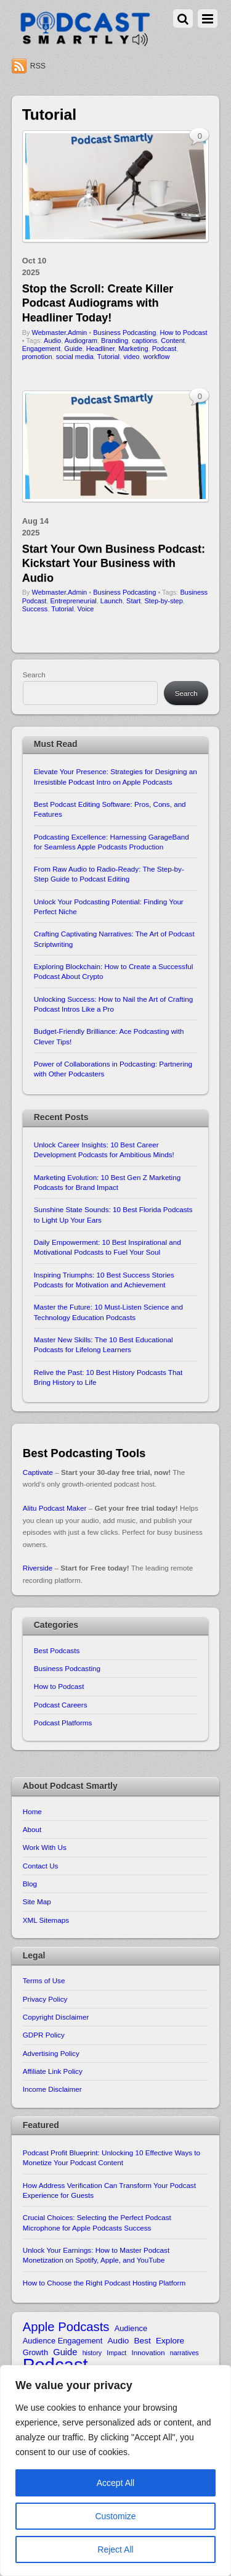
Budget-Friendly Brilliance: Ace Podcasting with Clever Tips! (109, 1036)
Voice (86, 609)
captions (144, 340)
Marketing (133, 348)
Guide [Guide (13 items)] (65, 2352)
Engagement (41, 348)
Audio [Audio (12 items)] (118, 2340)
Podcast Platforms (63, 1723)
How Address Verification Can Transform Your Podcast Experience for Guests (109, 2190)
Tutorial (108, 356)
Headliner (100, 348)
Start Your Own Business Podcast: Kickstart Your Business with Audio (113, 563)
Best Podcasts (57, 1650)
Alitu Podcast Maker (55, 1508)
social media (75, 356)
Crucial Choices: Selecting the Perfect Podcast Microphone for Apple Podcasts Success (97, 2222)
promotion (37, 356)
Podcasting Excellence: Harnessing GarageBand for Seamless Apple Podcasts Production (111, 842)
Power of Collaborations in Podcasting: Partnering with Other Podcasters (113, 1069)
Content (173, 340)
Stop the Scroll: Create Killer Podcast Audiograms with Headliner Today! (98, 303)
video (131, 356)
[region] (115, 2470)
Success (35, 609)
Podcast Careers (60, 1705)
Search (34, 675)
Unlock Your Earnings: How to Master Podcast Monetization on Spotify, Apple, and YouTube (96, 2255)
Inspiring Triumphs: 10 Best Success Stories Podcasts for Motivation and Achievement (104, 1280)
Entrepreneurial (74, 601)
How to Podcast (183, 332)
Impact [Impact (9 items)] (116, 2352)
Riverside (38, 1568)
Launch (111, 601)
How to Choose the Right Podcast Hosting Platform (104, 2283)
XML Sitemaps (46, 1920)
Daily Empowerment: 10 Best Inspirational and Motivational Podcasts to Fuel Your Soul (107, 1247)
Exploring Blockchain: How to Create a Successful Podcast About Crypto (113, 971)
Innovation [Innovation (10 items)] (148, 2352)
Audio (52, 340)
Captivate (38, 1472)
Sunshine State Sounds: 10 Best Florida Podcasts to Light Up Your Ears (113, 1214)
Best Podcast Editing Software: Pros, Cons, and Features (110, 809)
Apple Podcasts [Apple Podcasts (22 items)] (66, 2327)
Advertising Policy (51, 2053)
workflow (157, 356)
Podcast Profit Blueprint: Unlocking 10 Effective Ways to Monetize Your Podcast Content (111, 2157)
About (32, 1829)
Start (133, 601)
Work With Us (45, 1847)
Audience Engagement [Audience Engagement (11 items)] (63, 2340)
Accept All (115, 2483)
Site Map (37, 1901)
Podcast (164, 348)
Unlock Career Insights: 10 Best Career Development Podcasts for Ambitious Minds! (104, 1149)
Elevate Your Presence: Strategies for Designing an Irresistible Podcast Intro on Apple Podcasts (115, 776)
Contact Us (41, 1866)
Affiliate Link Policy (53, 2071)
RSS (38, 66)
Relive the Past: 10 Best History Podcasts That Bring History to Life (108, 1377)
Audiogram (81, 340)
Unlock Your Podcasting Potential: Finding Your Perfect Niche (109, 906)
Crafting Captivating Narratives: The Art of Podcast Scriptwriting (114, 938)
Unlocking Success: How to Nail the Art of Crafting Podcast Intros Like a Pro (113, 1004)
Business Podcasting (124, 332)
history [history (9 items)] (92, 2352)
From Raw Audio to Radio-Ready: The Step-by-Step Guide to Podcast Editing (109, 874)
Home (32, 1811)
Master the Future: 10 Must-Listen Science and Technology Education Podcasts (108, 1312)
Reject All (115, 2549)
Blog (30, 1884)
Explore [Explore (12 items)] (170, 2340)
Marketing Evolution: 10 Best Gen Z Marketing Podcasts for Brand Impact (107, 1182)
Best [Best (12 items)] (142, 2340)
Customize (115, 2516)
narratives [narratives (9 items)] (184, 2352)
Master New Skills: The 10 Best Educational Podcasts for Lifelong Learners (103, 1344)
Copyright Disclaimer (56, 2017)
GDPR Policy (44, 2035)
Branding (114, 340)
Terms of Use (44, 1980)
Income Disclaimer (52, 2089)
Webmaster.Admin (59, 332)
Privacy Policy (45, 1999)
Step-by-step (163, 601)
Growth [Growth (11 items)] (35, 2352)
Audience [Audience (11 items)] (131, 2328)
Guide (73, 348)
